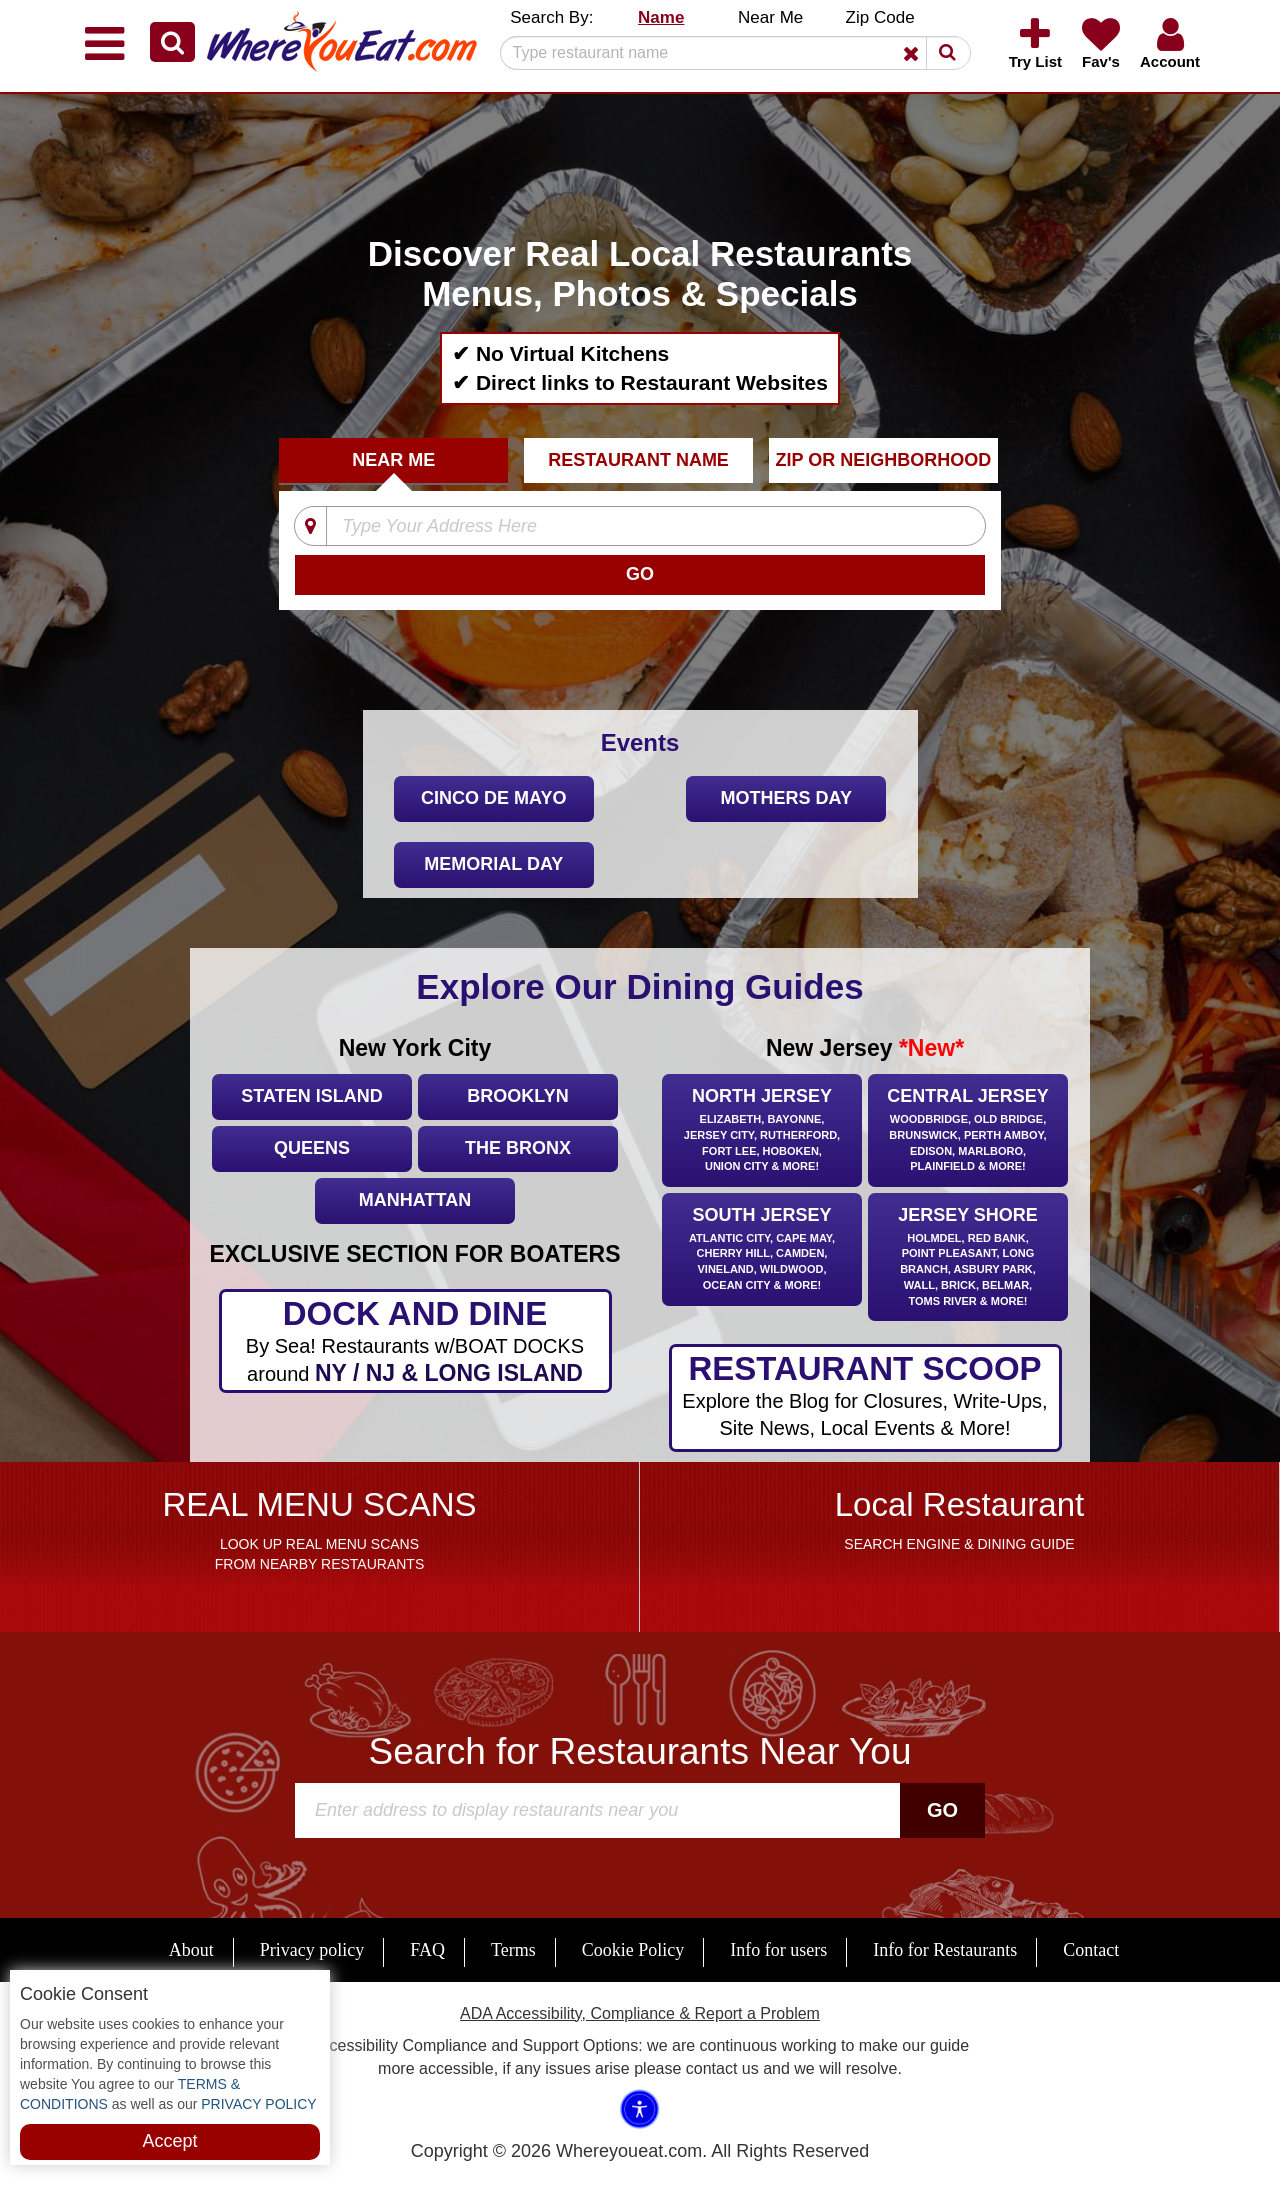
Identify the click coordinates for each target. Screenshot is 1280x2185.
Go (942, 1810)
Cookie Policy (633, 1950)
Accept (169, 2141)
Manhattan (415, 1200)
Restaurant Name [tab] (638, 460)
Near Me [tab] (393, 460)
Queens (312, 1148)
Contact (1091, 1950)
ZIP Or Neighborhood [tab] (884, 460)
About (191, 1950)
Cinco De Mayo (493, 798)
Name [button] (661, 17)
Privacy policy (312, 1950)
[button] (172, 42)
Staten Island (311, 1096)
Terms (513, 1950)
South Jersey (762, 1250)
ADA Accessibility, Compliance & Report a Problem (640, 2013)
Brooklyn (517, 1096)
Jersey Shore (968, 1258)
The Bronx (518, 1148)
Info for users (778, 1950)
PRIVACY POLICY (256, 2104)
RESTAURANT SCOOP (865, 1396)
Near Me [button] (770, 17)
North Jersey (762, 1131)
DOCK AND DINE (415, 1341)
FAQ (427, 1950)
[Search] (728, 53)
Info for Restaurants (945, 1950)
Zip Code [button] (880, 17)
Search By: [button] (551, 17)
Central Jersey (968, 1131)
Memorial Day (493, 864)
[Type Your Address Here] (627, 527)
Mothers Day (786, 798)
